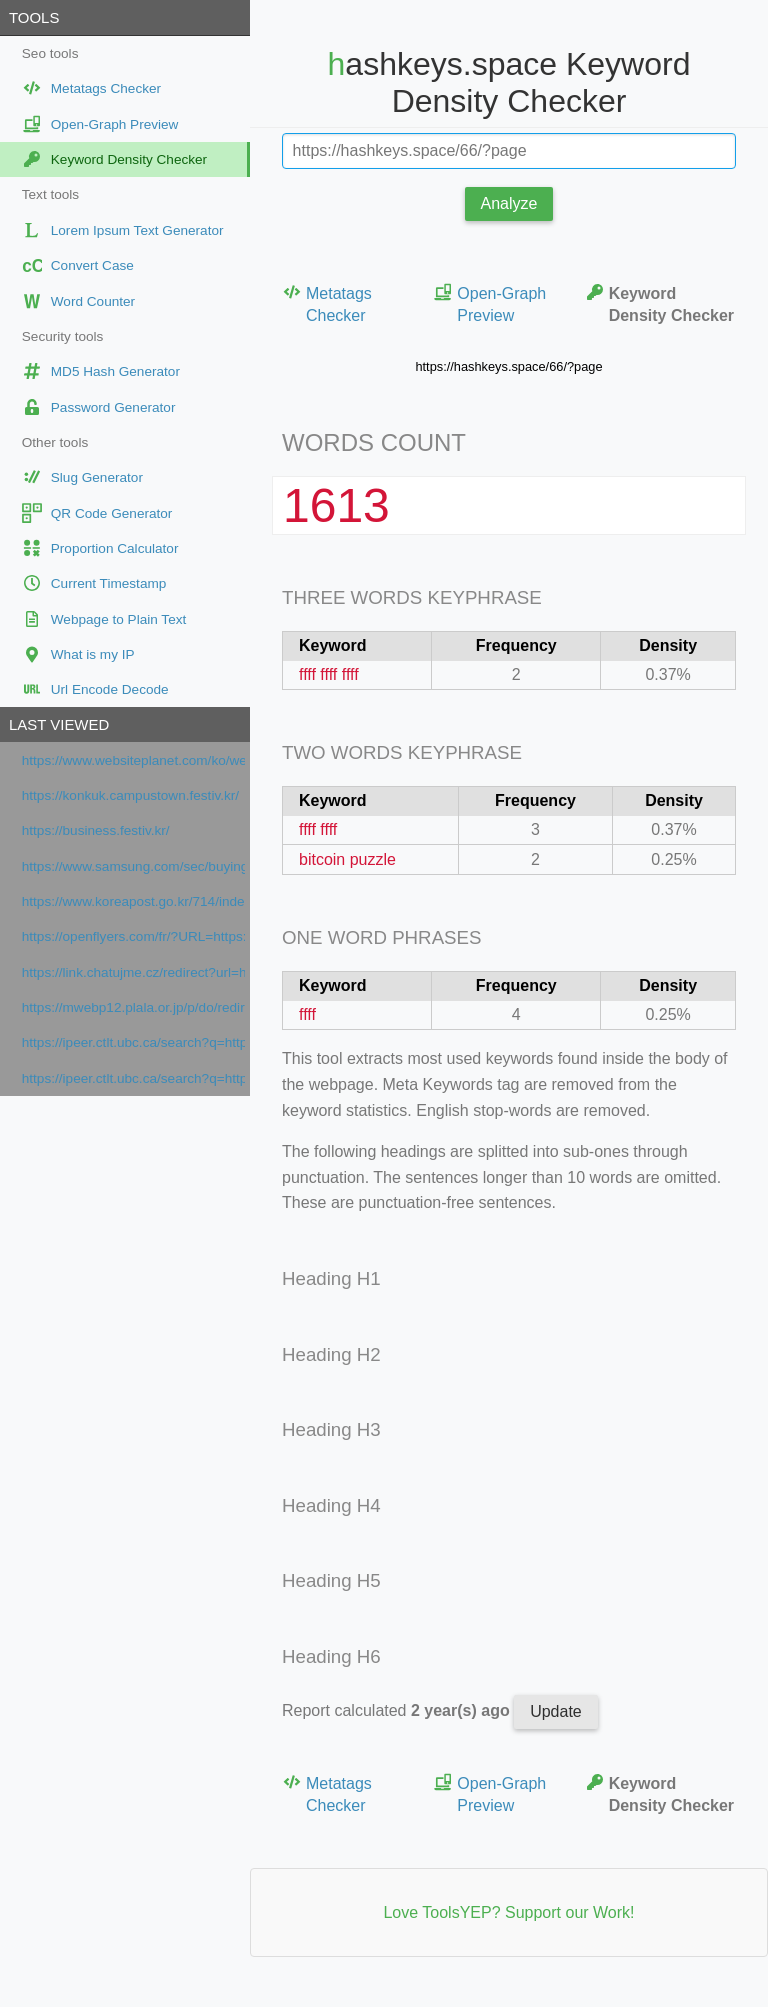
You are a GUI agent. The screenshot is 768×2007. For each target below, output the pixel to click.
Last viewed (59, 724)
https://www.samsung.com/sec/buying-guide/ (133, 866)
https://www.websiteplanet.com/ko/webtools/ (133, 760)
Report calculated (398, 1710)
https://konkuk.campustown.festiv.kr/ (130, 795)
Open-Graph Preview (489, 303)
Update (556, 1711)
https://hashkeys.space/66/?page (508, 366)
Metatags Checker (327, 303)
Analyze (509, 203)
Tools (34, 17)
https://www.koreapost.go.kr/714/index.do (133, 901)
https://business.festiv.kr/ (96, 830)
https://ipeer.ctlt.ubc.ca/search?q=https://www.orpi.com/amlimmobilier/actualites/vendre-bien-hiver (133, 1042)
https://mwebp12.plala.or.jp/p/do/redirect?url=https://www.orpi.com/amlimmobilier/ (133, 1007)
